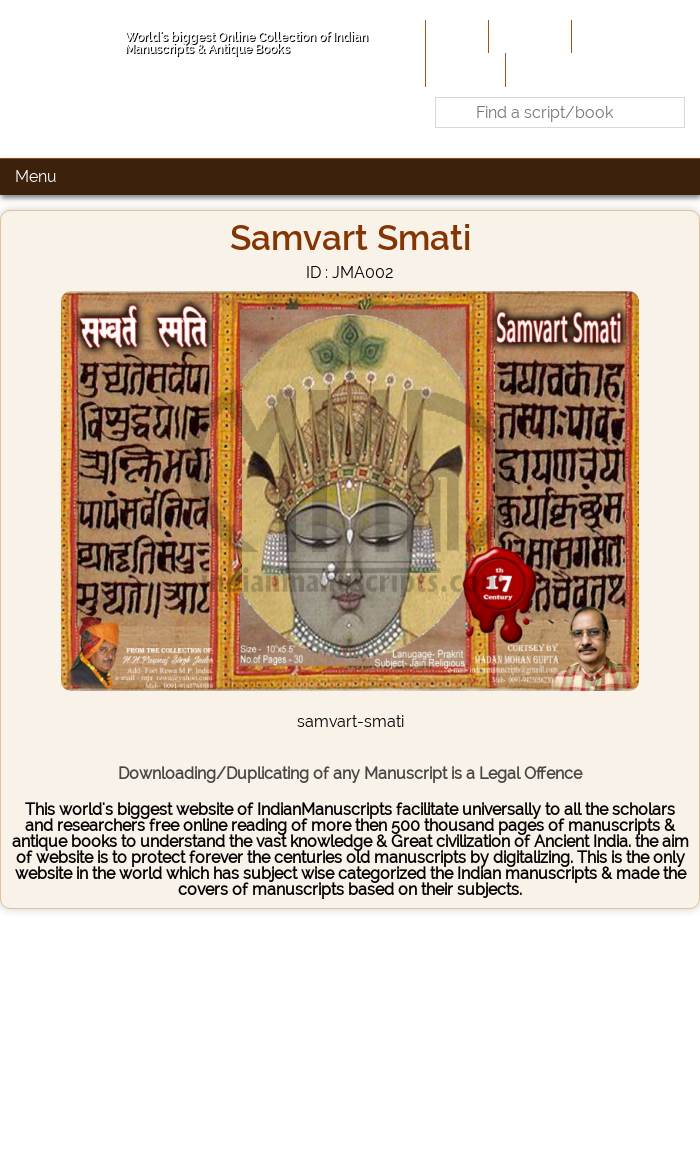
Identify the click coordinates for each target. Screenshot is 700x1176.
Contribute (615, 36)
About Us (528, 36)
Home (455, 36)
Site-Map (463, 69)
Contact (540, 69)
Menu (36, 176)
